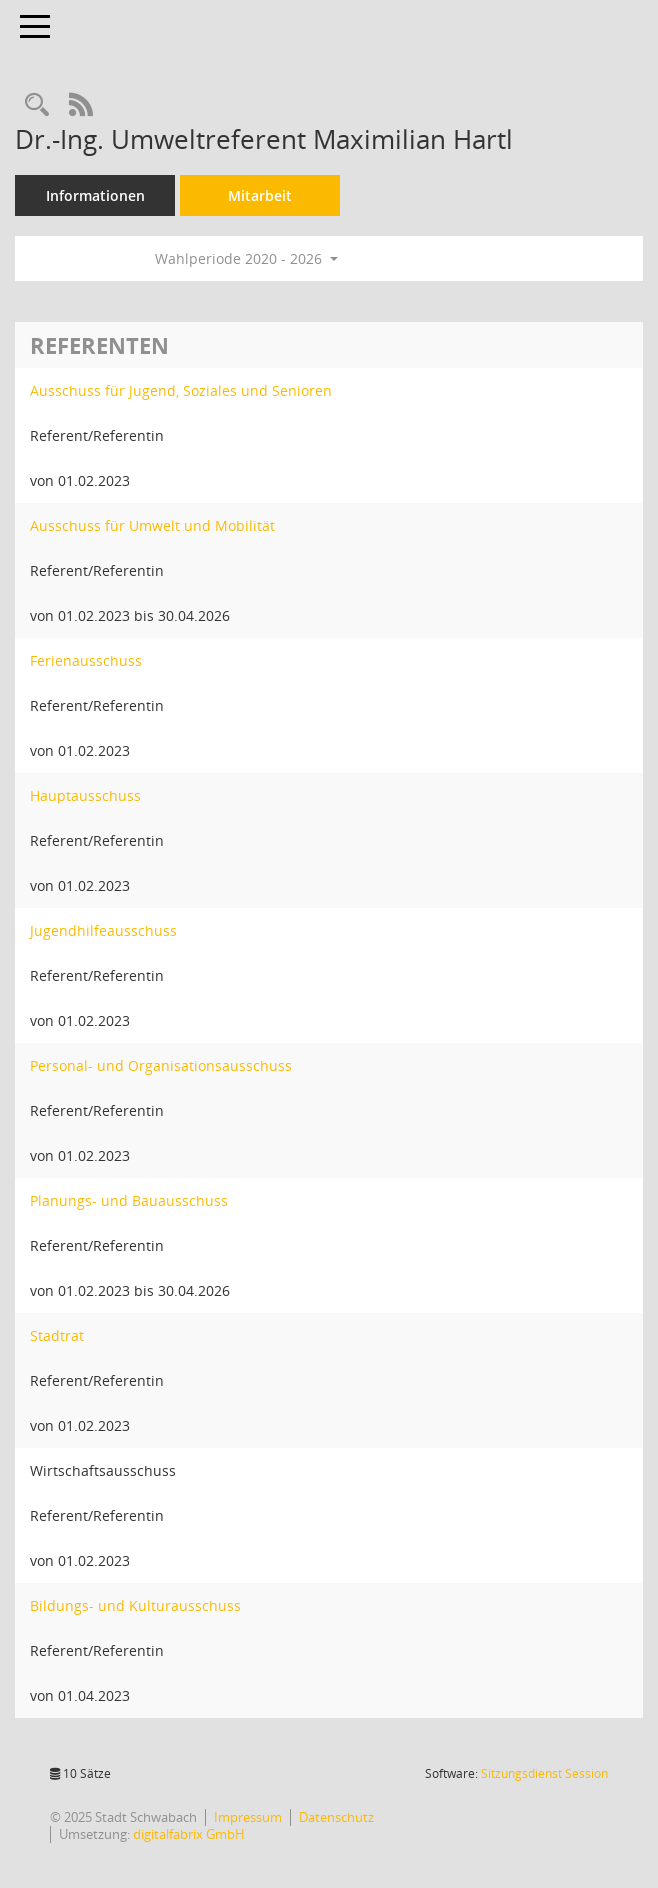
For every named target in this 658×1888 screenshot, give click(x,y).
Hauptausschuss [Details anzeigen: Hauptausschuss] (85, 795)
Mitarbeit (260, 195)
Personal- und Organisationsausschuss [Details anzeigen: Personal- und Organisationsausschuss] (161, 1065)
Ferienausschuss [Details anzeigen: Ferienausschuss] (86, 660)
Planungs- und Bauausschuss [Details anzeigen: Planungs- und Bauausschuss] (129, 1200)
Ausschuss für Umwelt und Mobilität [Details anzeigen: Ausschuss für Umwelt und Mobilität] (152, 525)
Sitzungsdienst (544, 1773)
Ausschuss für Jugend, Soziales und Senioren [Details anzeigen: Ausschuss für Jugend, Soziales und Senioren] (181, 390)
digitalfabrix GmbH (189, 1834)
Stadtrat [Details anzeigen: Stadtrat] (57, 1335)
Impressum (248, 1817)
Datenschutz (336, 1817)
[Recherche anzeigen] (37, 105)
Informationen (95, 195)
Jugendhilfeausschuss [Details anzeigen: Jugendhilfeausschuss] (103, 930)
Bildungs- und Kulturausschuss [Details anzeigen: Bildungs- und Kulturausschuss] (135, 1605)
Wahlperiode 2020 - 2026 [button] (246, 258)
